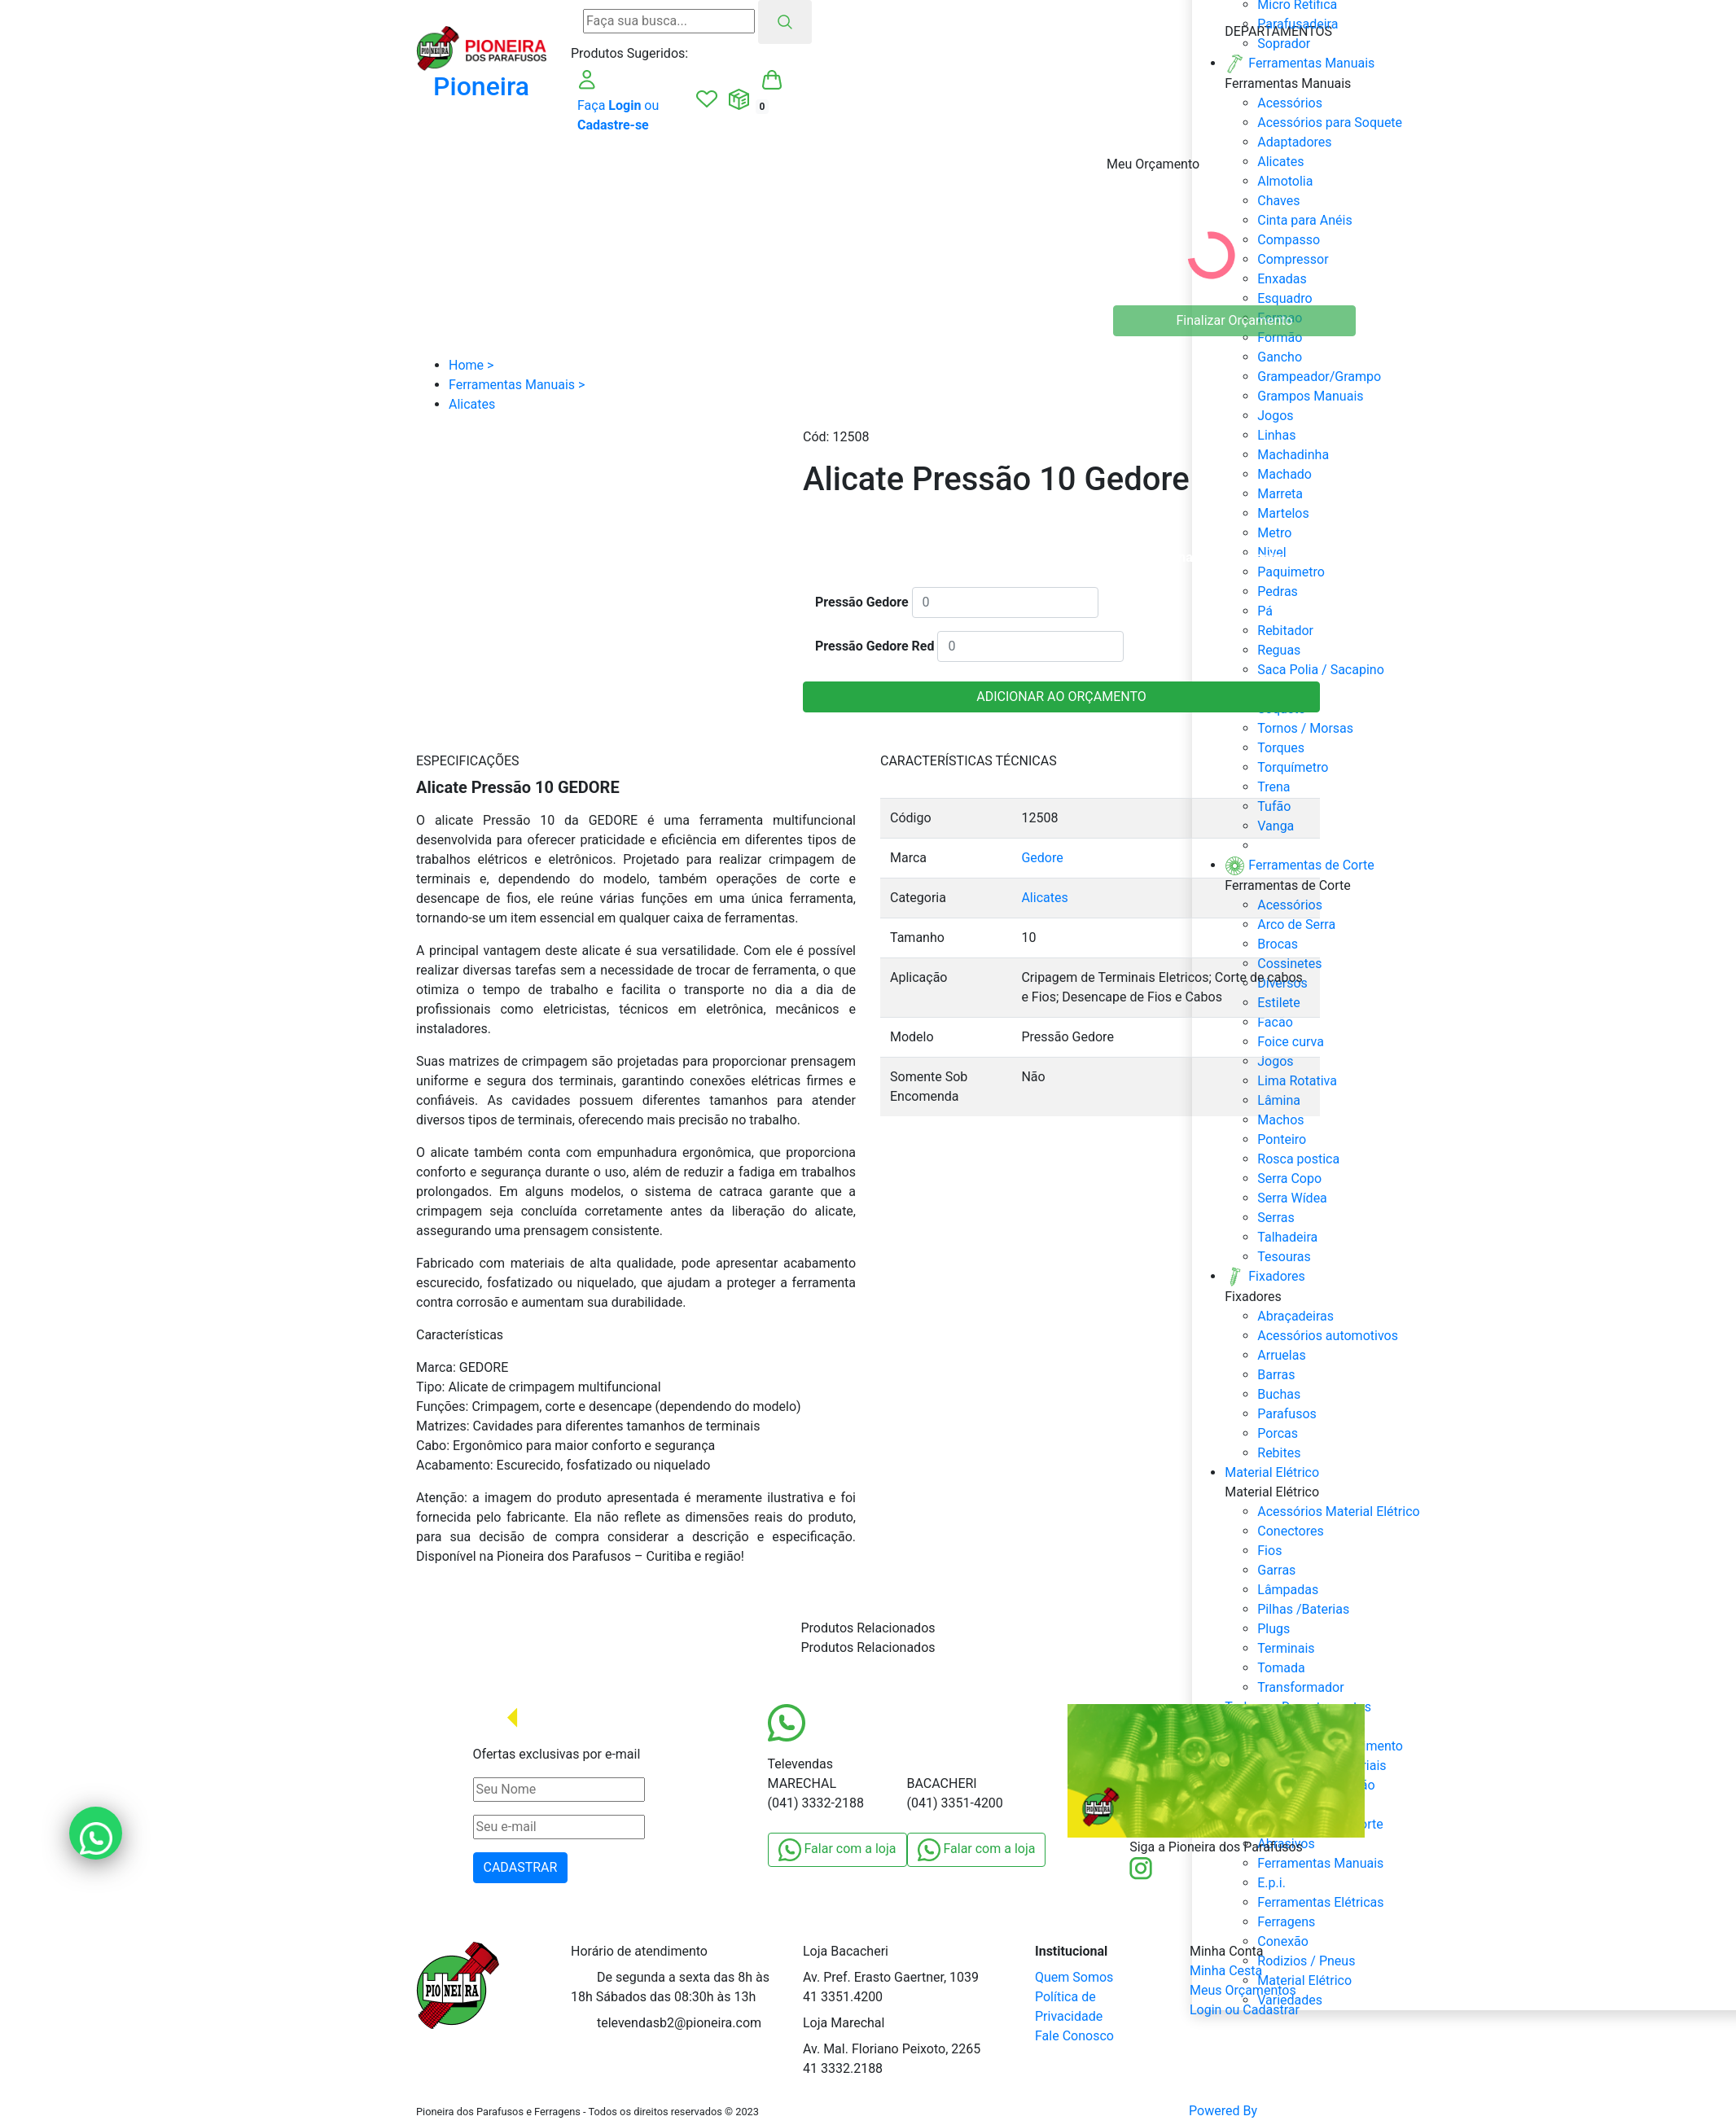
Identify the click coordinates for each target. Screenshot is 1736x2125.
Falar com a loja (837, 1849)
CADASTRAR (521, 1867)
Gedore (1042, 857)
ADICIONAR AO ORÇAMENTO (1061, 696)
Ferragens (1286, 1922)
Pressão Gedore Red (874, 646)
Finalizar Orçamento (1235, 320)
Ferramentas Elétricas (1320, 1902)
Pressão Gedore (862, 602)
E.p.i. (1271, 1883)
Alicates (1044, 897)
